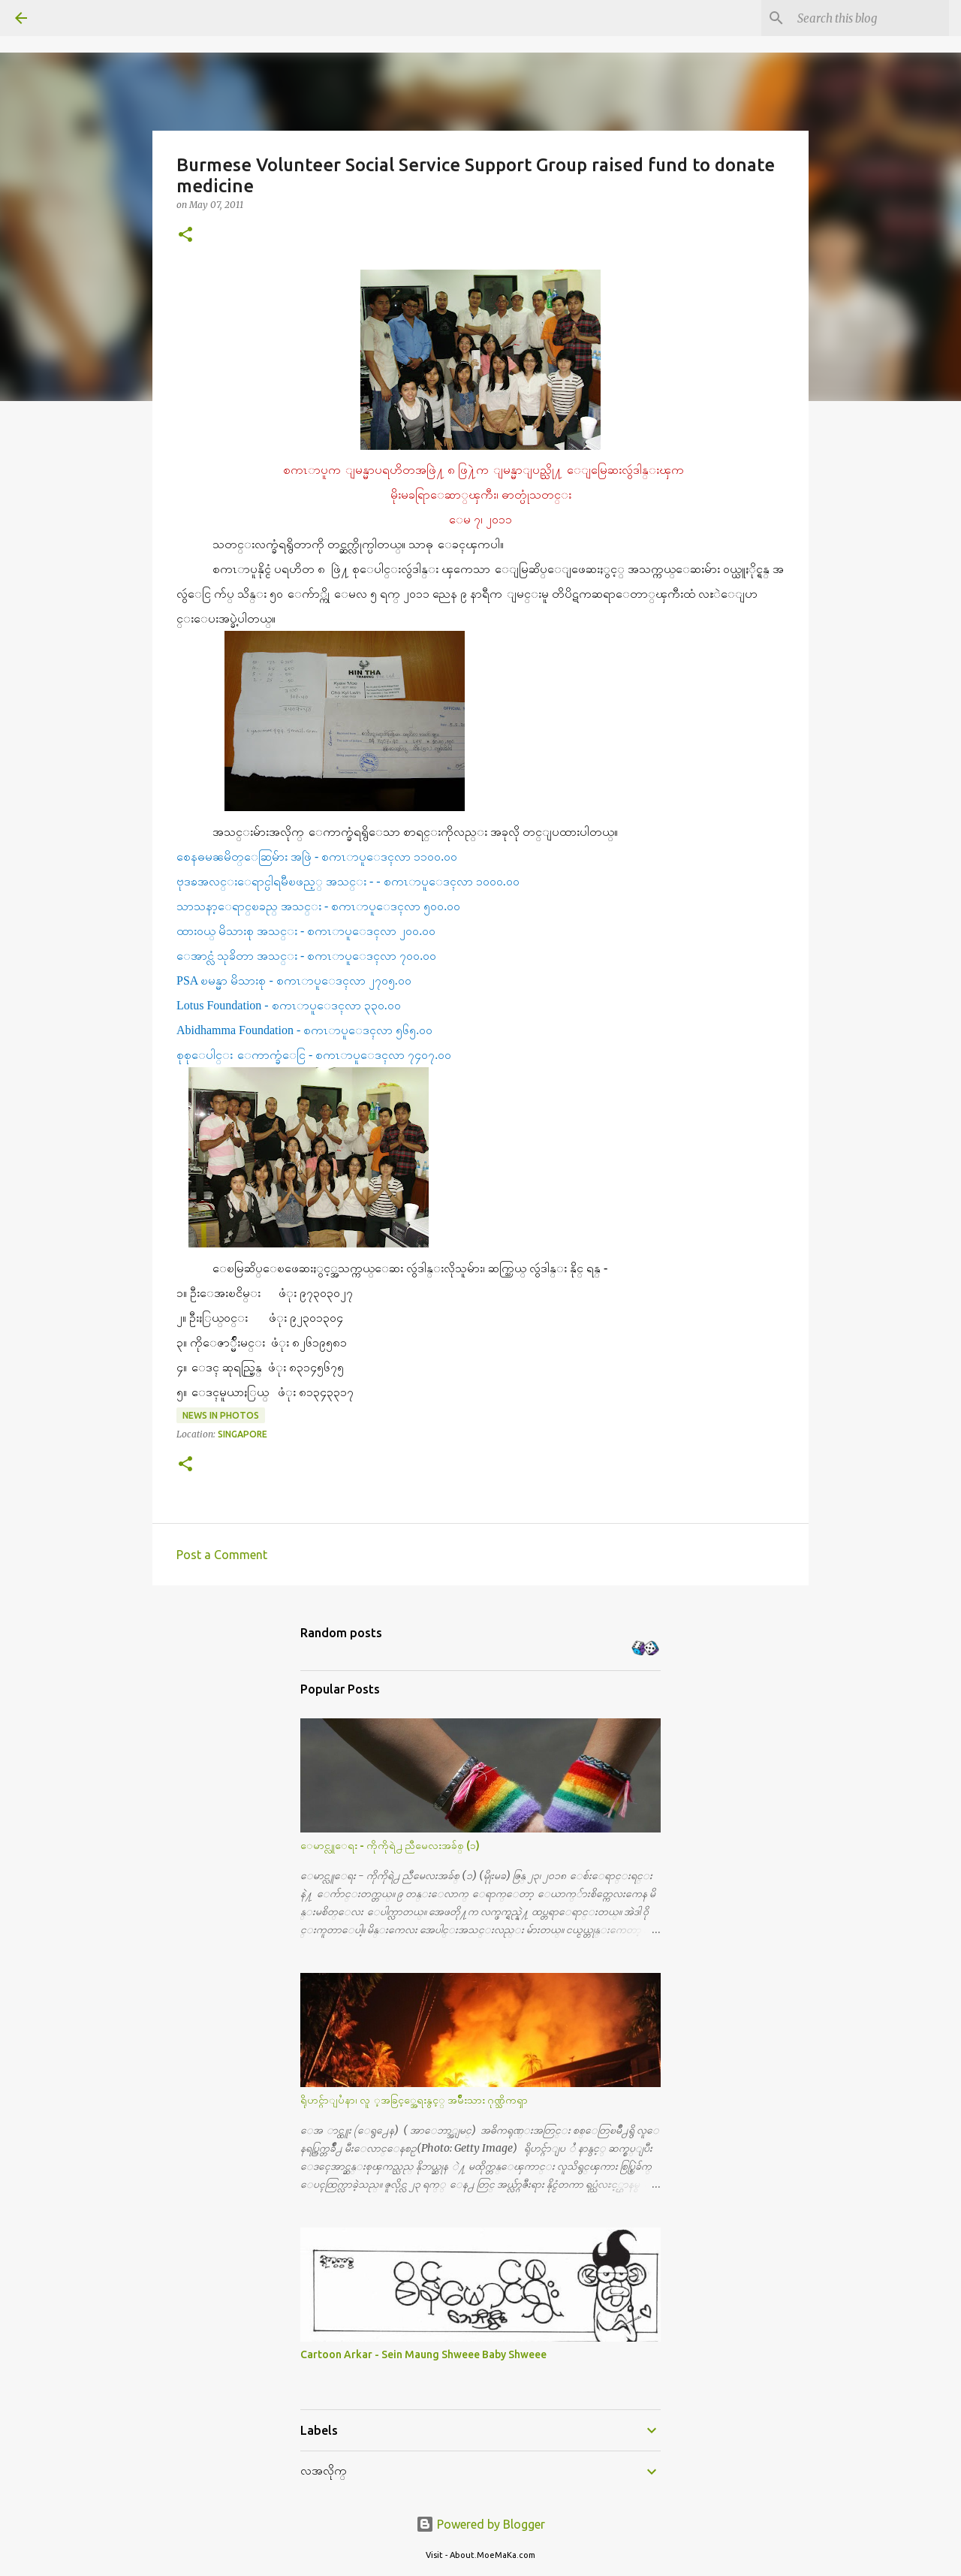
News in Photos (220, 1415)
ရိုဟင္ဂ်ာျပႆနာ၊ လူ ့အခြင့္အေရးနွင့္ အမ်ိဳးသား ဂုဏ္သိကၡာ (414, 2100)
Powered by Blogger (480, 2524)
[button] (185, 235)
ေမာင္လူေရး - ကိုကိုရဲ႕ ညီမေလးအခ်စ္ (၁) (390, 1845)
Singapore (242, 1434)
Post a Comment (221, 1554)
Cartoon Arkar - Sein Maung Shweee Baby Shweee (423, 2354)
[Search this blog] (870, 18)
